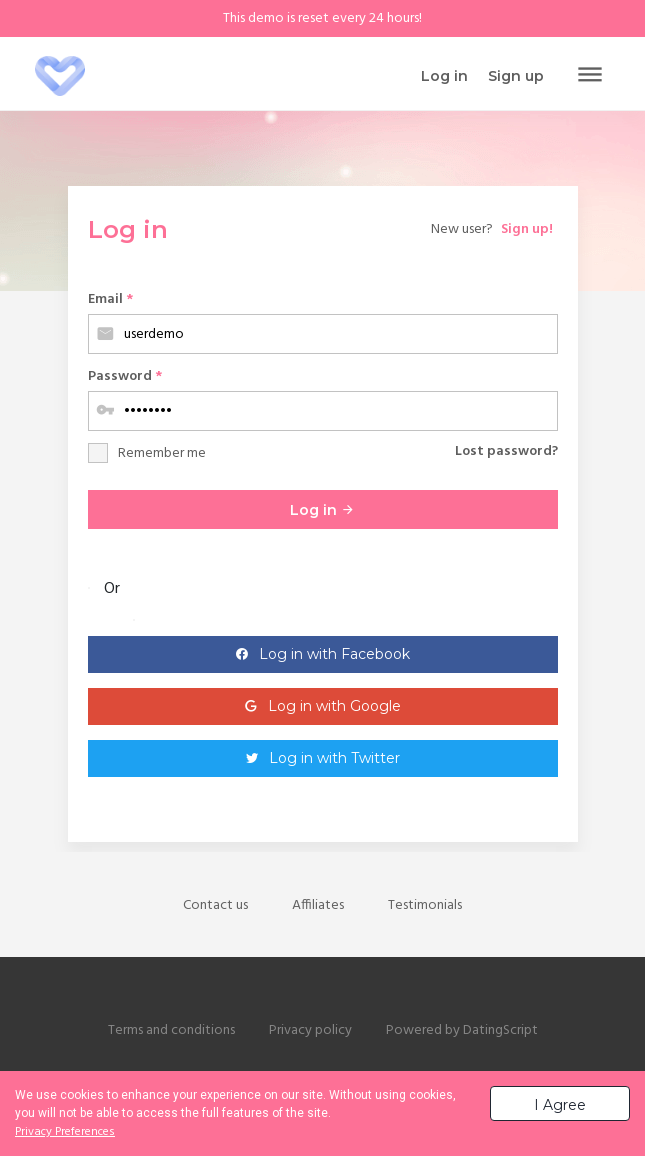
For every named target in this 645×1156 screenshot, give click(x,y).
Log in (322, 510)
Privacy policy (310, 1030)
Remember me (162, 453)
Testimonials (425, 905)
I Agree (560, 1105)
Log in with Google (334, 706)
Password (125, 376)
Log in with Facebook (334, 654)
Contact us (215, 905)
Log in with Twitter (334, 758)
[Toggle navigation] (590, 76)
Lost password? (506, 451)
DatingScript (500, 1030)
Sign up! (527, 229)
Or (112, 589)
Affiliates (318, 905)
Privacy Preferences (65, 1132)
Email (110, 299)
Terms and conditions (171, 1030)
